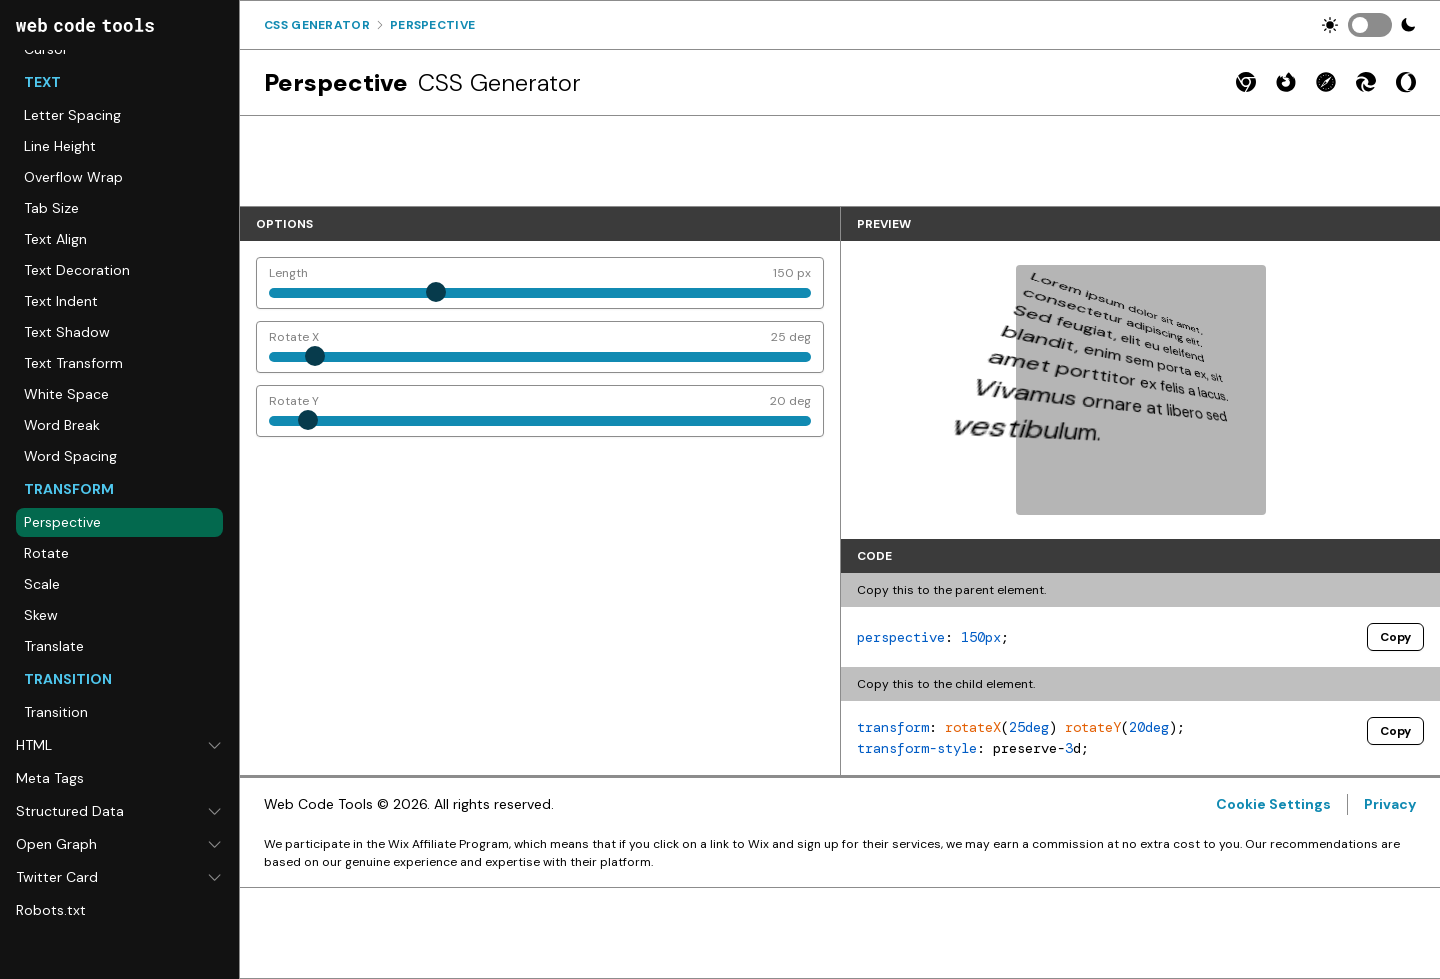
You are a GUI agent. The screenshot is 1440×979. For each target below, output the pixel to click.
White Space (66, 394)
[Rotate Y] (540, 411)
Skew (41, 615)
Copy (1395, 637)
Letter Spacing (72, 115)
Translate (54, 646)
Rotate (46, 553)
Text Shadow (67, 332)
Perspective (62, 522)
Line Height (60, 146)
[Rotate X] (540, 347)
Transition (56, 712)
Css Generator (317, 25)
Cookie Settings (1273, 804)
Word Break (62, 425)
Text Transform (73, 363)
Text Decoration (77, 270)
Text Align (55, 239)
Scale (42, 584)
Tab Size (51, 208)
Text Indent (61, 301)
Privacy (1390, 804)
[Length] (540, 283)
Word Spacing (70, 456)
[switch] (1370, 25)
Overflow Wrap (73, 177)
